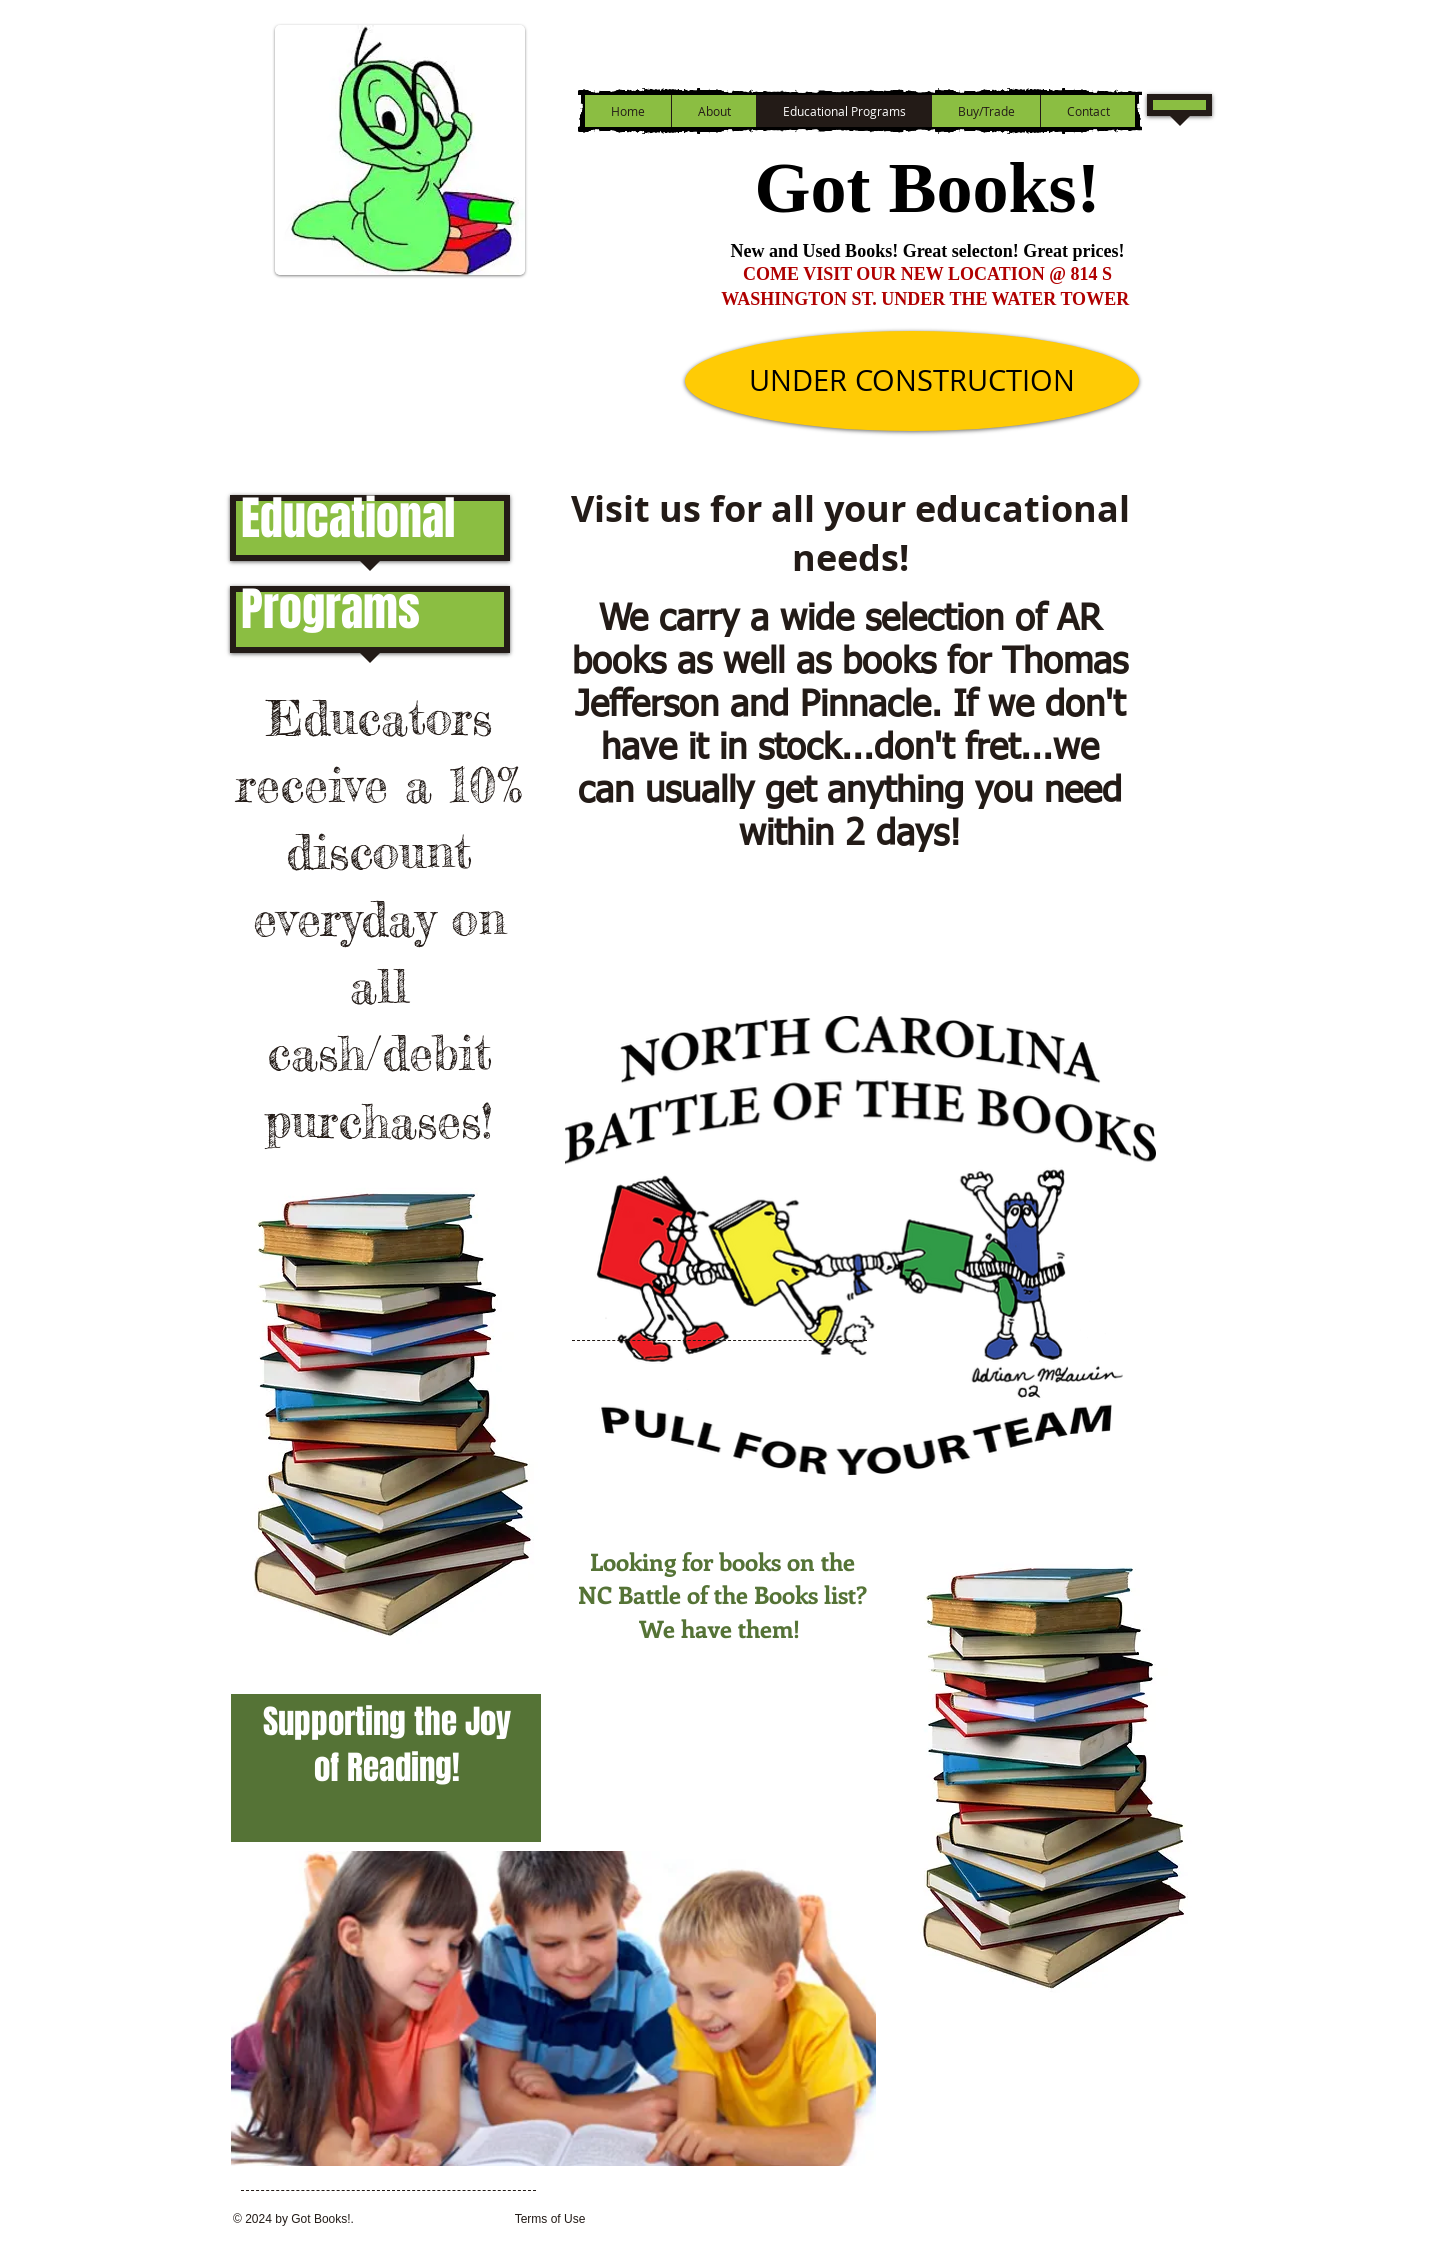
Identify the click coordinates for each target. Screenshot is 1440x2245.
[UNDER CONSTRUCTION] (912, 381)
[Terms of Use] (550, 2219)
